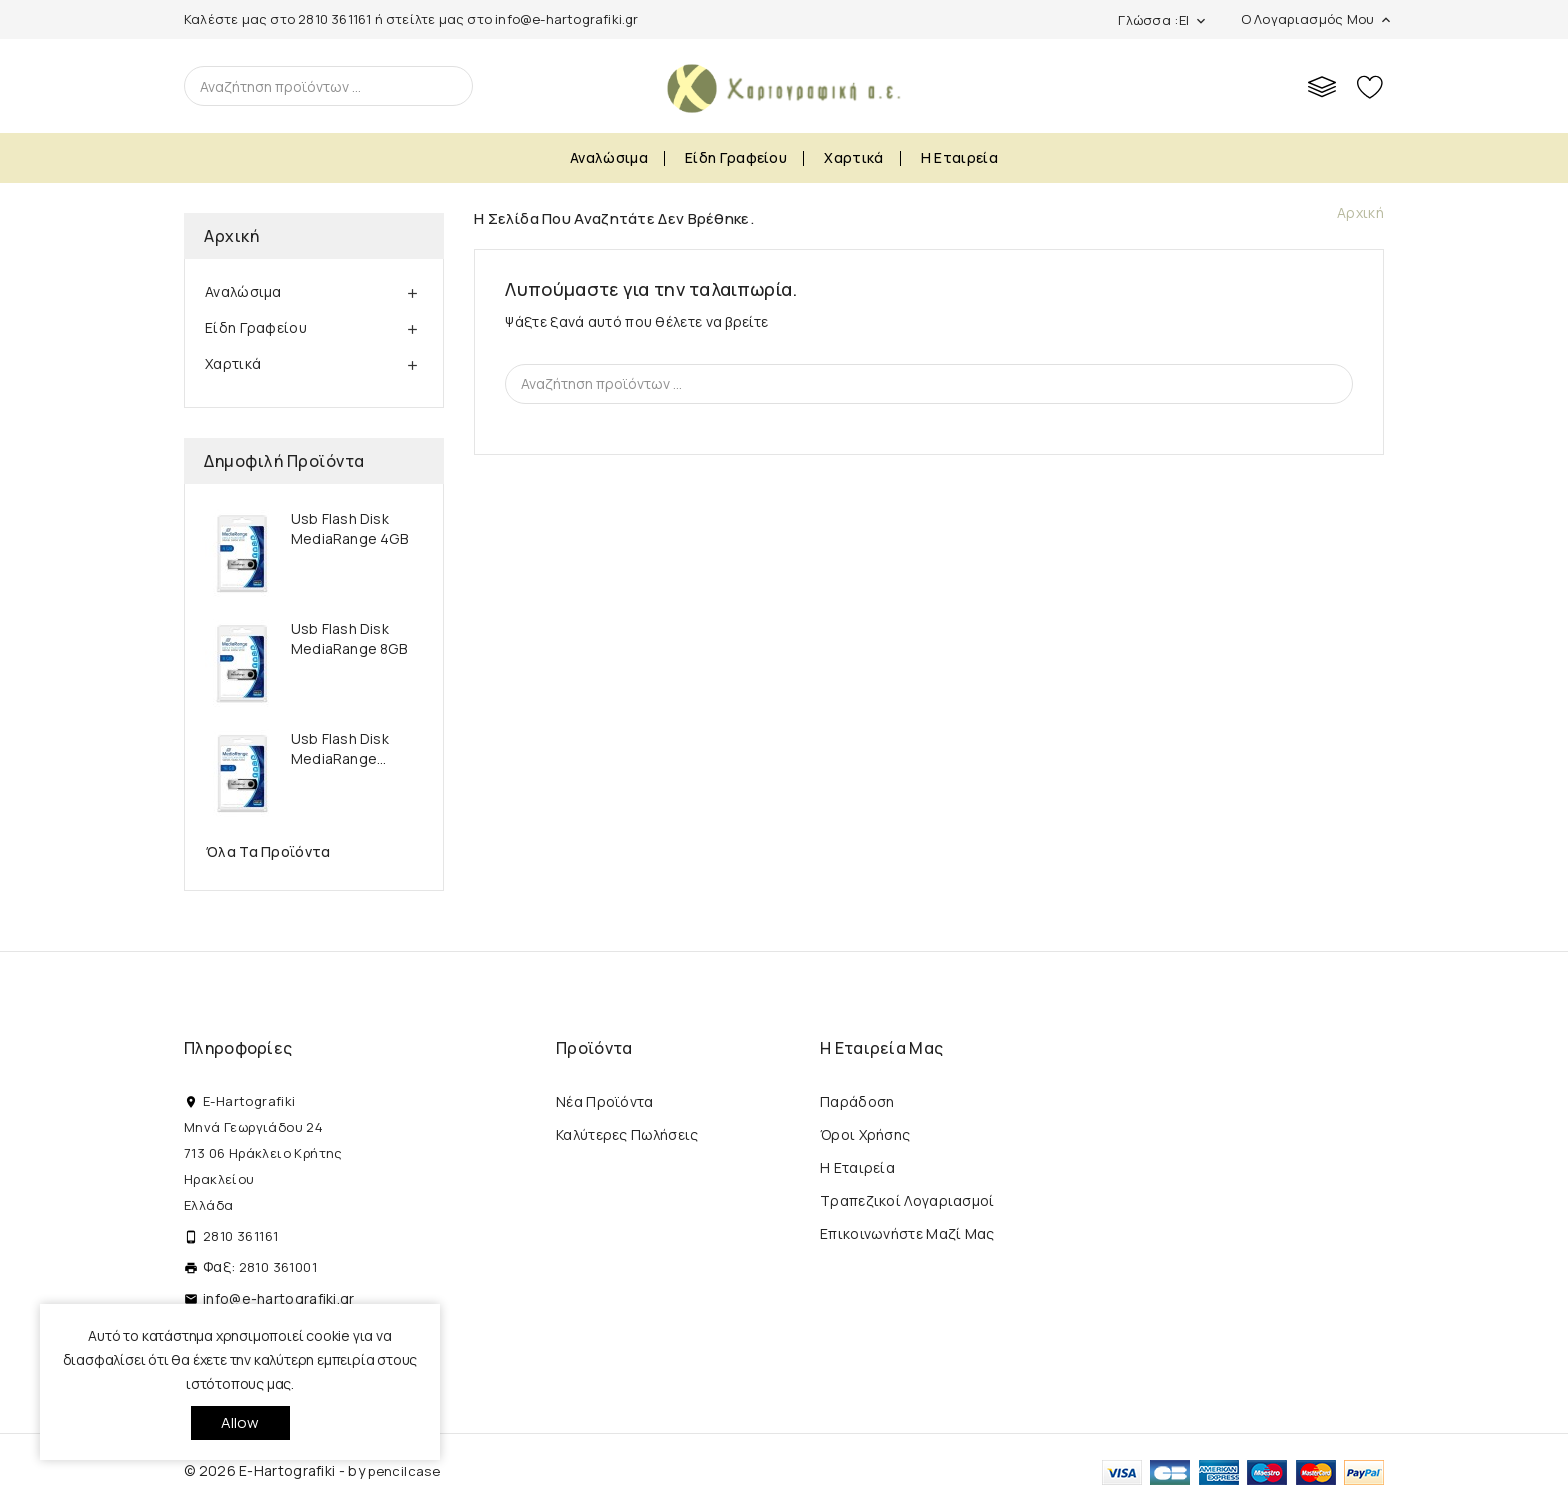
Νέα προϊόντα (605, 1101)
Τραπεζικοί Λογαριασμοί (907, 1200)
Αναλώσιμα (609, 157)
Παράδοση (857, 1101)
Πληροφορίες (238, 1048)
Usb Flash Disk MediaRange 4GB (349, 528)
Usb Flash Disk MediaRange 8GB (349, 638)
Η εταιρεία (959, 157)
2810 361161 (334, 19)
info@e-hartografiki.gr (566, 19)
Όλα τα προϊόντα (268, 851)
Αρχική (231, 236)
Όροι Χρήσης (865, 1134)
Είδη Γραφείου (736, 157)
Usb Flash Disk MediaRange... (340, 748)
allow (240, 1422)
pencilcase (404, 1471)
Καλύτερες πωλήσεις (627, 1134)
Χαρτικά (853, 157)
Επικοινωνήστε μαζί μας (907, 1233)
